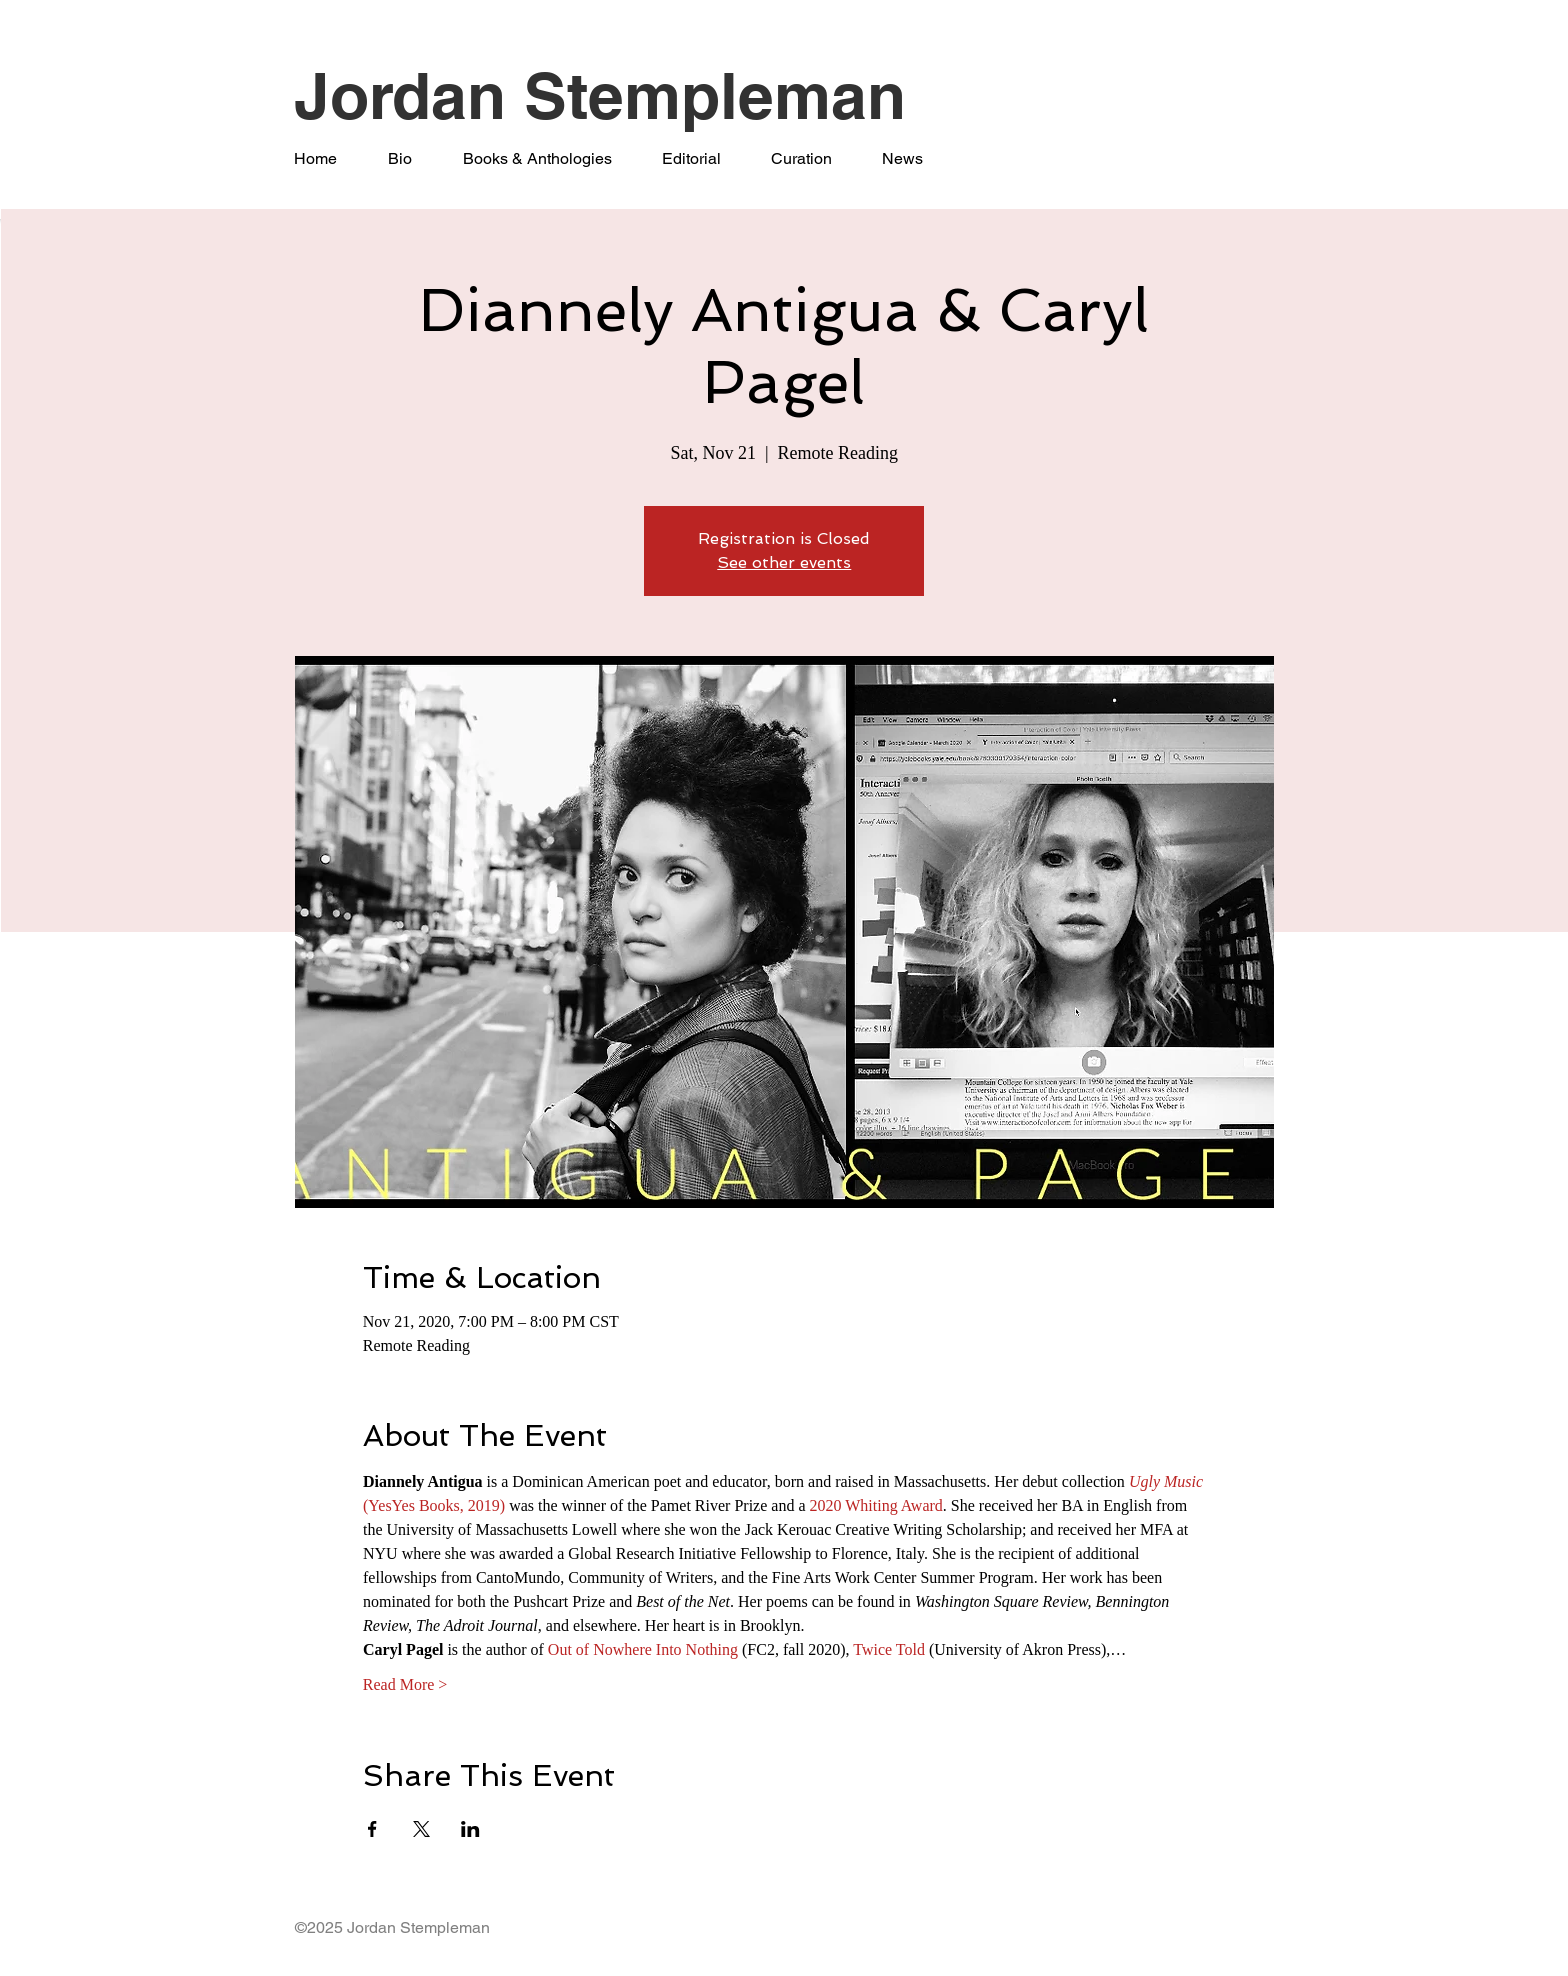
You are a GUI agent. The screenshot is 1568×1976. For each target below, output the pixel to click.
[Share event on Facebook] (372, 1829)
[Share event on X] (421, 1829)
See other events (784, 562)
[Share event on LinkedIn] (470, 1829)
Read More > (405, 1684)
